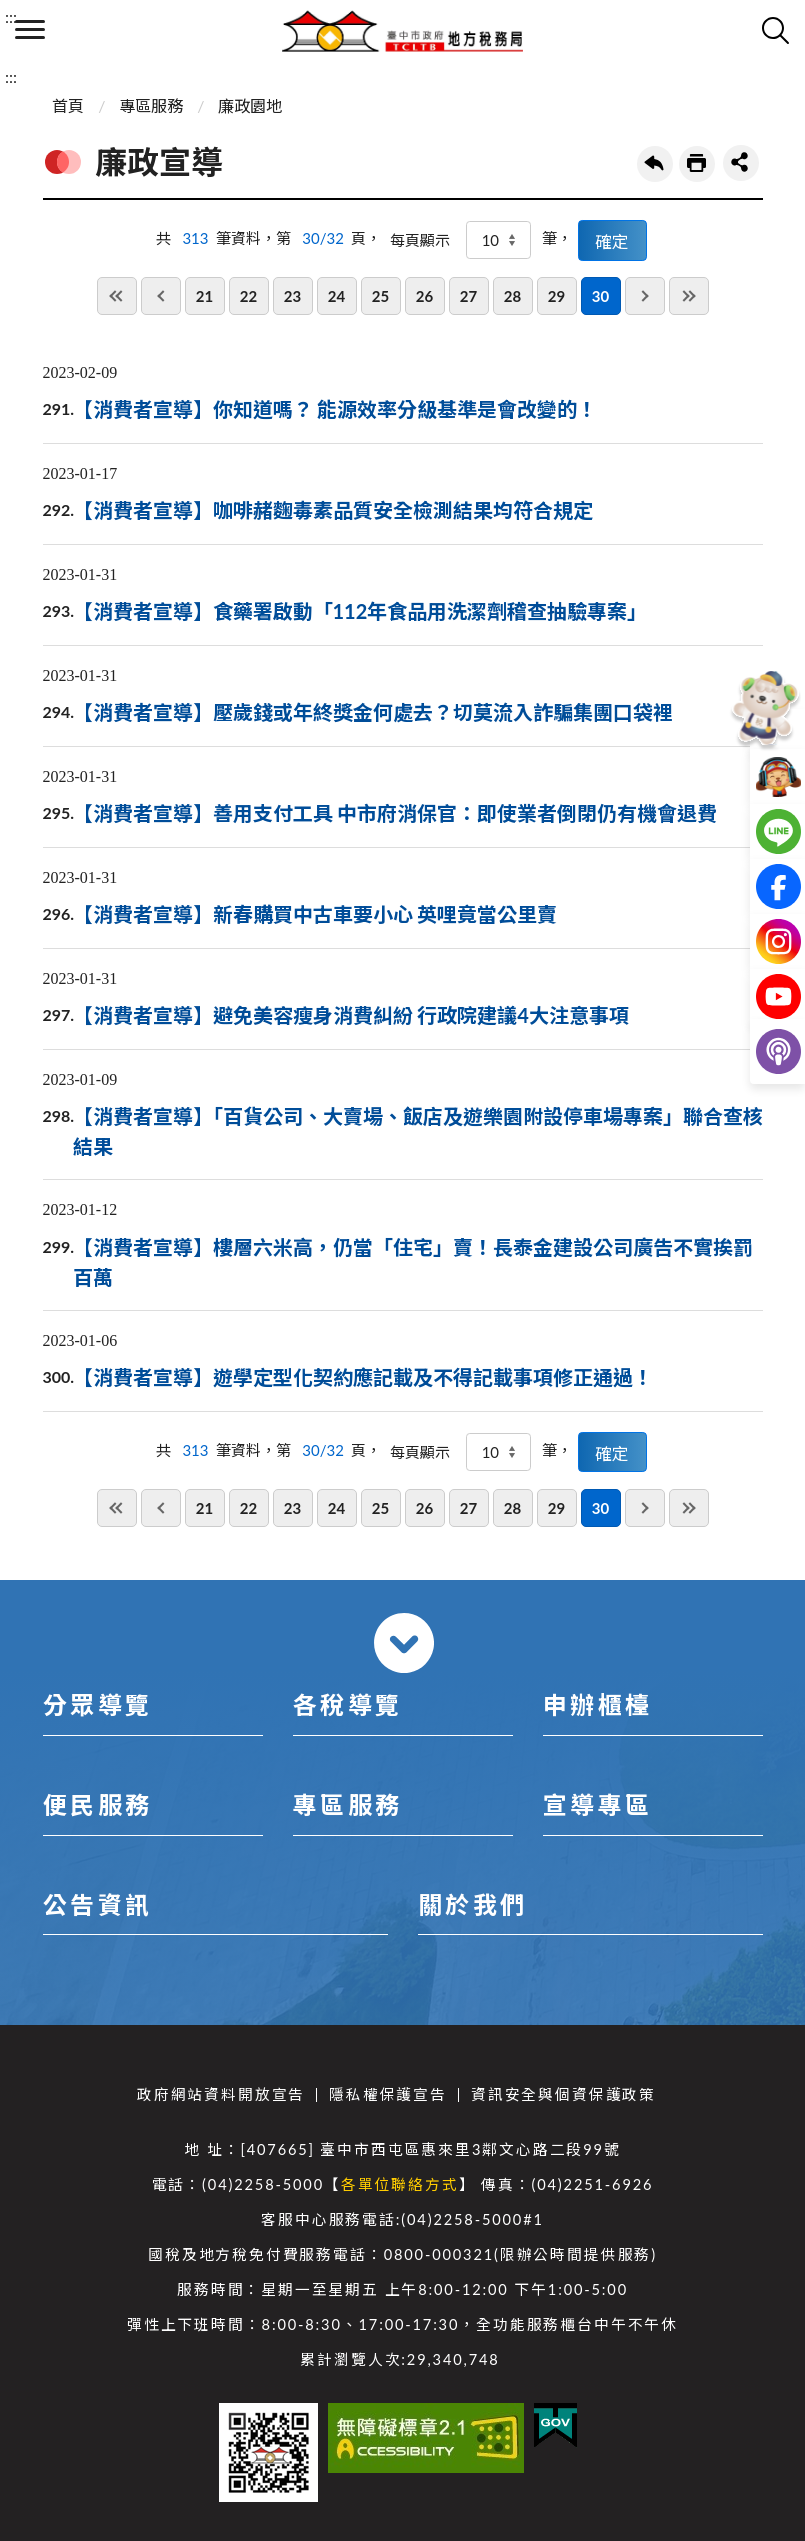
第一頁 (117, 296)
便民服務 (98, 1804)
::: (11, 16)
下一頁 (645, 296)
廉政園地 (250, 105)
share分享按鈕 (741, 163)
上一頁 (161, 296)
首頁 (68, 105)
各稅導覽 (348, 1704)
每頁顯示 (420, 240)
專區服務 (151, 105)
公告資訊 (98, 1904)
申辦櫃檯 (598, 1704)
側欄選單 (30, 29)
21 (204, 296)
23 (292, 296)
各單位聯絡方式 (400, 2184)
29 (556, 296)
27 (468, 296)
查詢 (775, 30)
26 (424, 296)
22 (248, 296)
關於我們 (473, 1904)
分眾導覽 (98, 1704)
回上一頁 (655, 164)
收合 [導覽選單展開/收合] (404, 1643)
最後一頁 (689, 296)
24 (336, 296)
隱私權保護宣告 (388, 2094)
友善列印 (697, 164)
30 (600, 296)
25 (380, 296)
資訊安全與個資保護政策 (563, 2094)
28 (512, 296)
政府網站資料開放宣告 (221, 2094)
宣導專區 (598, 1804)
